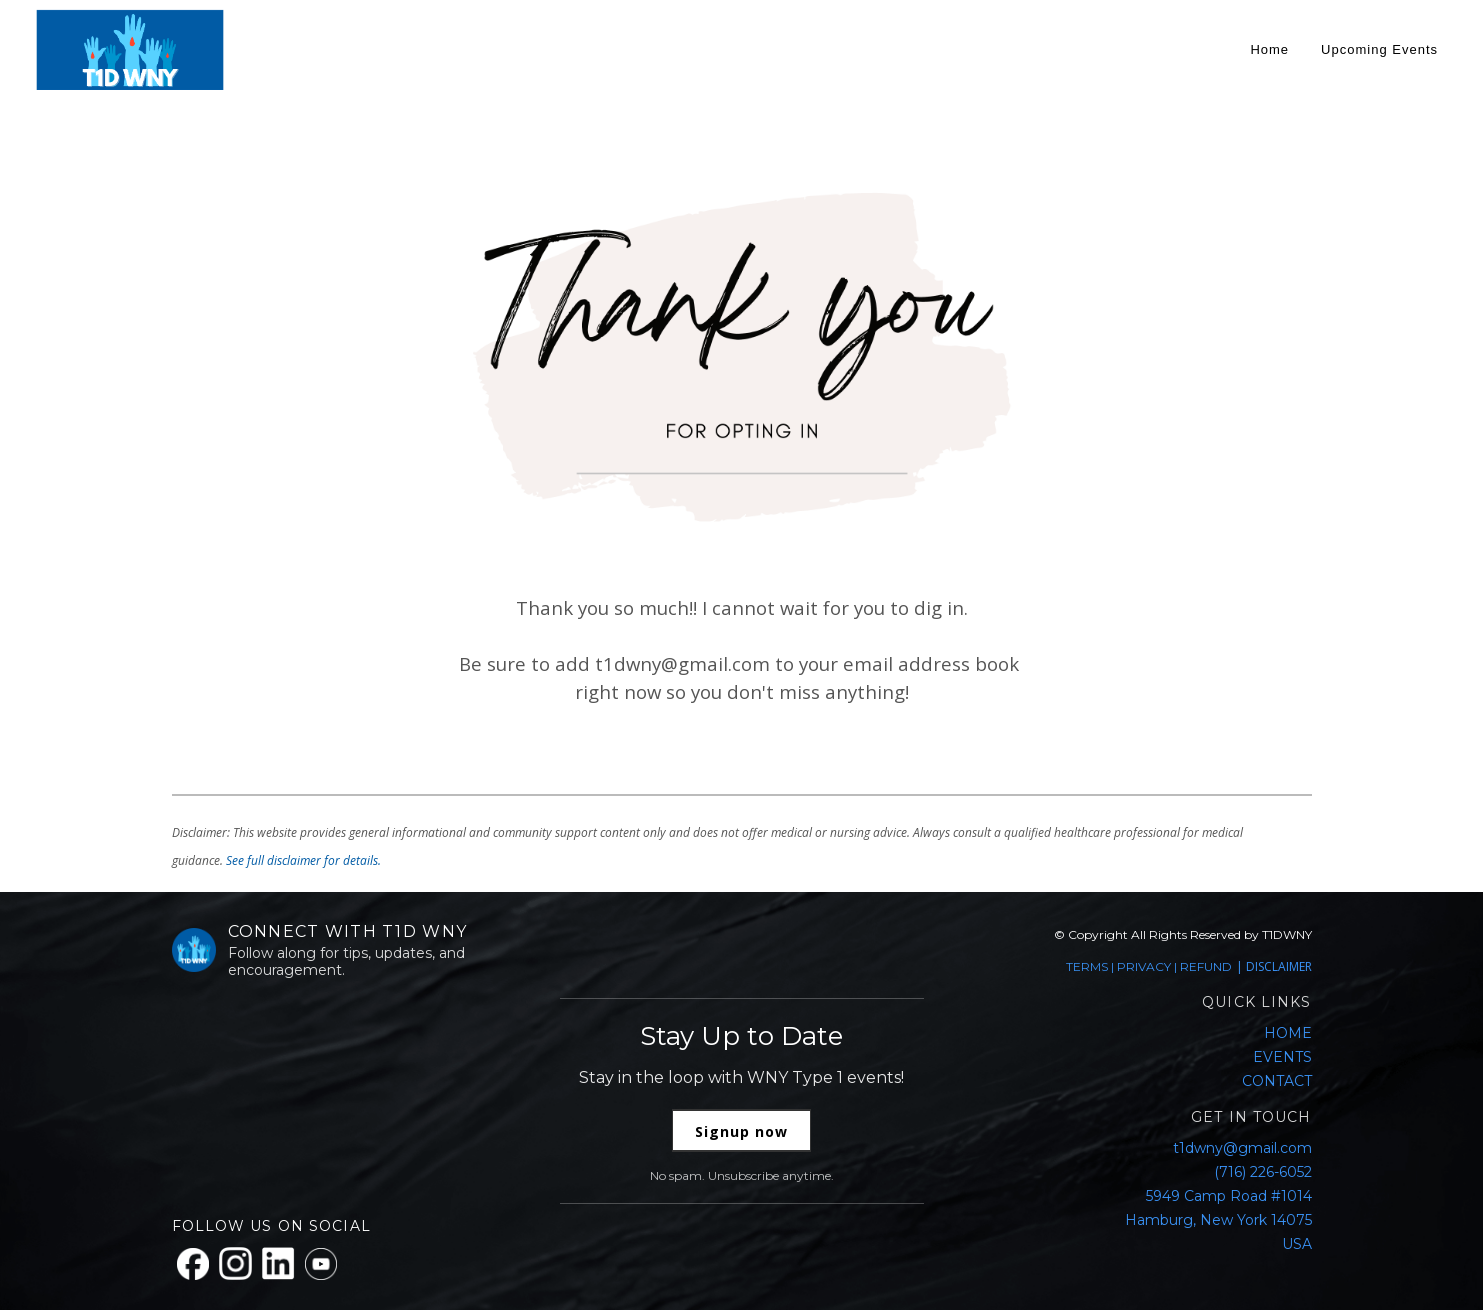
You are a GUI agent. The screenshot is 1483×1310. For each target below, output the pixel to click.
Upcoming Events (1379, 49)
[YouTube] (321, 1264)
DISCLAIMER (1279, 966)
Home (1269, 49)
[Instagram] (235, 1263)
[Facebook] (193, 1264)
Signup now (741, 1131)
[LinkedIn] (278, 1263)
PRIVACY (1144, 966)
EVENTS (1282, 1057)
